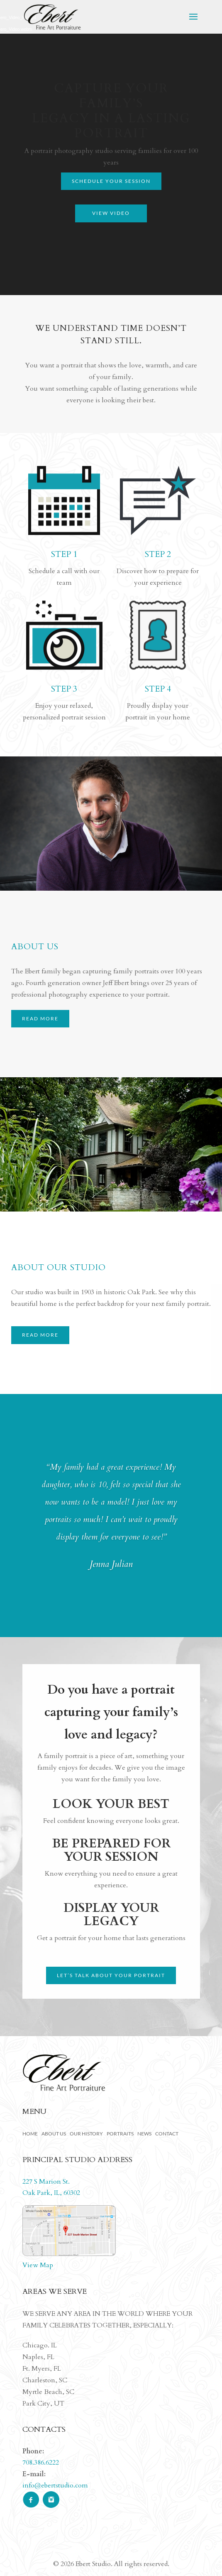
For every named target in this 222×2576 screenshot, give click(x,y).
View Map (37, 2265)
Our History (86, 2133)
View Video (111, 213)
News (144, 2133)
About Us (53, 2133)
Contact (166, 2133)
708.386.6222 (40, 2462)
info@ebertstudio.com (55, 2485)
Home (30, 2133)
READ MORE (40, 1018)
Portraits (120, 2133)
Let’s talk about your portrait (111, 1975)
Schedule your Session (111, 181)
